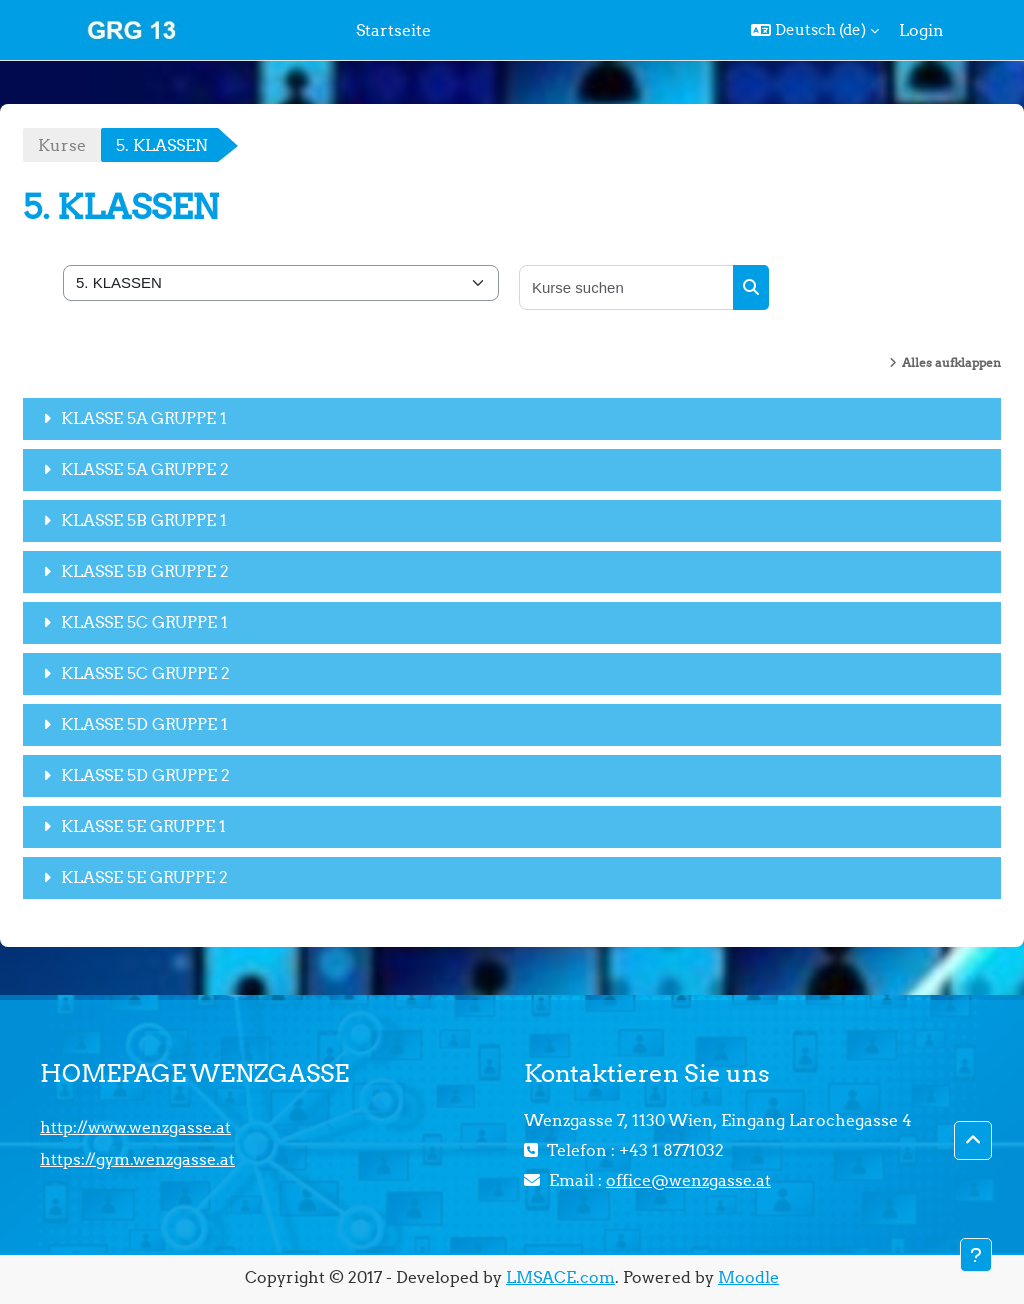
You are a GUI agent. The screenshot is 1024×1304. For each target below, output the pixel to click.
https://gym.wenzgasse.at (137, 1159)
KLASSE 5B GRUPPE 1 (144, 520)
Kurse (62, 145)
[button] (815, 30)
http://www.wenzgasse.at (135, 1127)
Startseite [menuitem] (393, 30)
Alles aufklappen (951, 362)
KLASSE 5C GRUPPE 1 (144, 622)
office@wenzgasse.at (688, 1180)
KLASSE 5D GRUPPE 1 (144, 724)
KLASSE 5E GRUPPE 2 (144, 877)
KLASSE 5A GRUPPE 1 (144, 418)
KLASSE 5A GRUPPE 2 (145, 469)
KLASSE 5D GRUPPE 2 (145, 775)
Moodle (748, 1277)
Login (921, 30)
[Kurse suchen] (627, 287)
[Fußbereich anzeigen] (976, 1255)
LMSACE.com (560, 1277)
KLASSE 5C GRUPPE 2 (145, 673)
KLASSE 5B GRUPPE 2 (145, 571)
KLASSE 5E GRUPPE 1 (143, 826)
